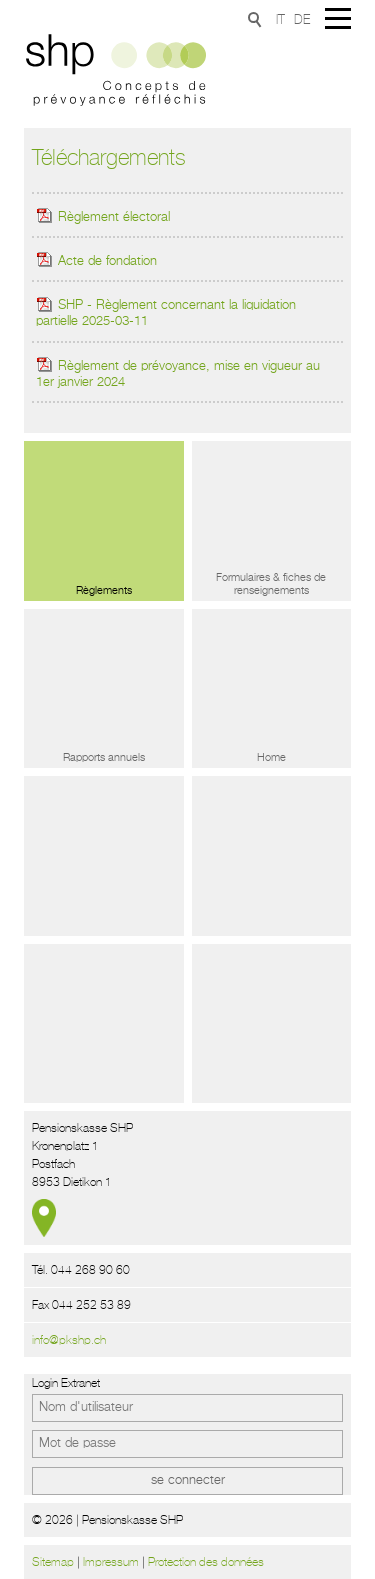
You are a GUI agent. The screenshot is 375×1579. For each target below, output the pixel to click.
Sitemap (53, 1562)
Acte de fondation (96, 261)
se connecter (188, 1480)
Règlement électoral (103, 217)
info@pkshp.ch (69, 1340)
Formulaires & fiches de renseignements (271, 584)
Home (271, 757)
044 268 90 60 (90, 1270)
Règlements (104, 590)
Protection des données (206, 1562)
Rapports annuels (104, 757)
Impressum (111, 1562)
